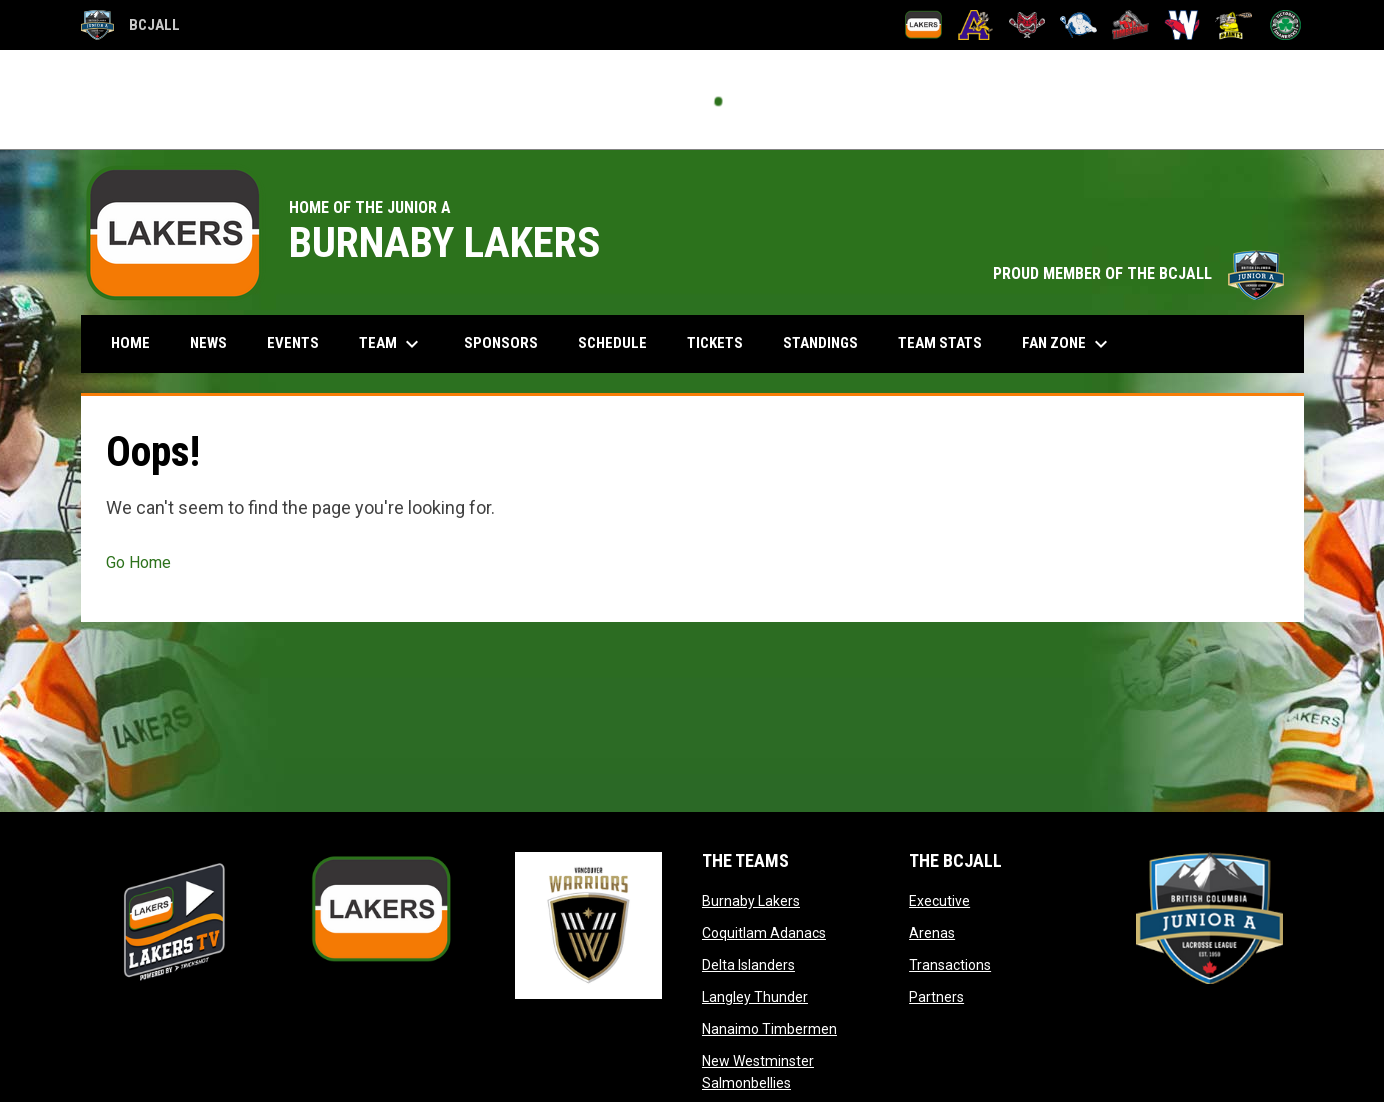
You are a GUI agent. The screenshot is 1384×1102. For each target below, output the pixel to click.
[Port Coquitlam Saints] (1233, 25)
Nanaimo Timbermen (769, 1029)
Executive (939, 901)
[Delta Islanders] (1027, 25)
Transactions (950, 965)
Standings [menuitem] (820, 343)
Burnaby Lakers (751, 901)
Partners (936, 997)
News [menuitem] (208, 343)
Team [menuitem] (391, 344)
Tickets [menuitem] (715, 343)
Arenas (932, 933)
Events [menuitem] (293, 343)
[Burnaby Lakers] (923, 25)
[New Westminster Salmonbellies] (1182, 25)
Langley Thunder (755, 997)
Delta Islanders (748, 965)
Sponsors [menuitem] (501, 343)
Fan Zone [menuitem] (1067, 344)
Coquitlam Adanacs (764, 933)
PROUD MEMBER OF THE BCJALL (1138, 273)
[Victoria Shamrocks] (1285, 25)
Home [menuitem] (130, 343)
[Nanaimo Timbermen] (1130, 25)
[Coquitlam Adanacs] (975, 25)
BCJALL (130, 25)
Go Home (138, 562)
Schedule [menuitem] (612, 343)
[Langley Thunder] (1078, 25)
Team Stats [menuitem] (940, 343)
